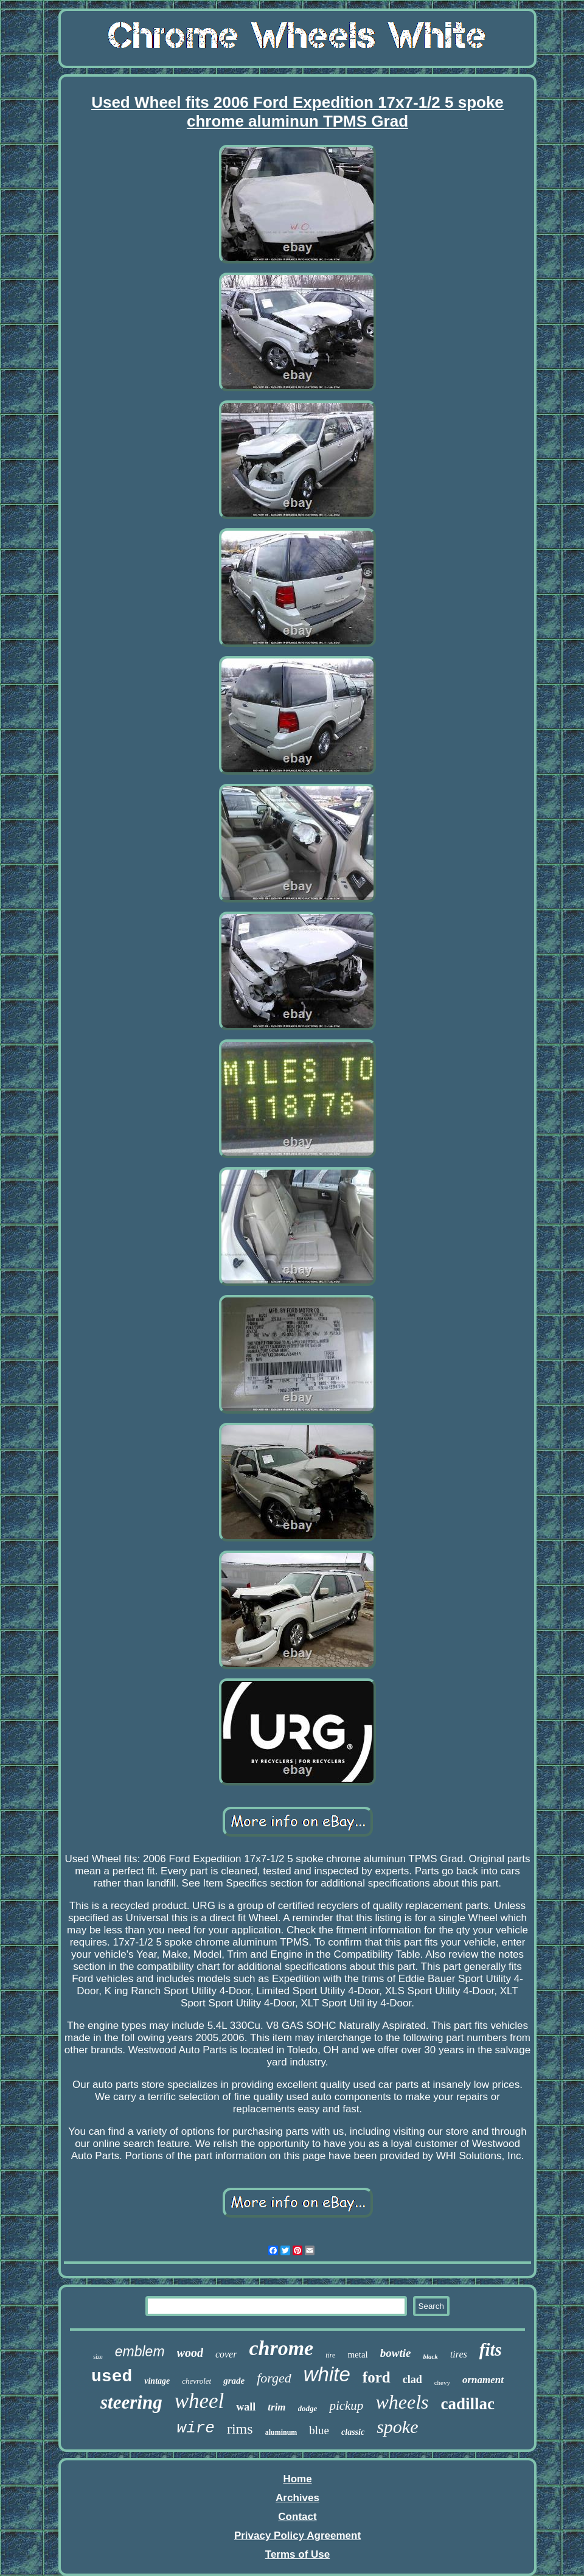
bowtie (395, 2353)
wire (196, 2428)
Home (297, 2479)
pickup (346, 2405)
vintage (157, 2381)
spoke (397, 2427)
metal (357, 2354)
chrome (281, 2348)
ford (377, 2377)
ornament (483, 2380)
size (98, 2356)
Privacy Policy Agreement (297, 2535)
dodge (308, 2408)
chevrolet (196, 2381)
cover (226, 2354)
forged (274, 2378)
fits (490, 2349)
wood (190, 2352)
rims (240, 2429)
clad (412, 2379)
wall (245, 2407)
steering (131, 2402)
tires (458, 2354)
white (327, 2374)
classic (352, 2432)
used (111, 2376)
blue (319, 2430)
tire (330, 2355)
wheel (199, 2401)
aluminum (281, 2432)
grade (234, 2381)
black (430, 2356)
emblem (140, 2351)
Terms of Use (297, 2554)
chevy (442, 2382)
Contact (297, 2516)
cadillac (467, 2404)
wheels (401, 2402)
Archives (297, 2498)
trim (276, 2407)
